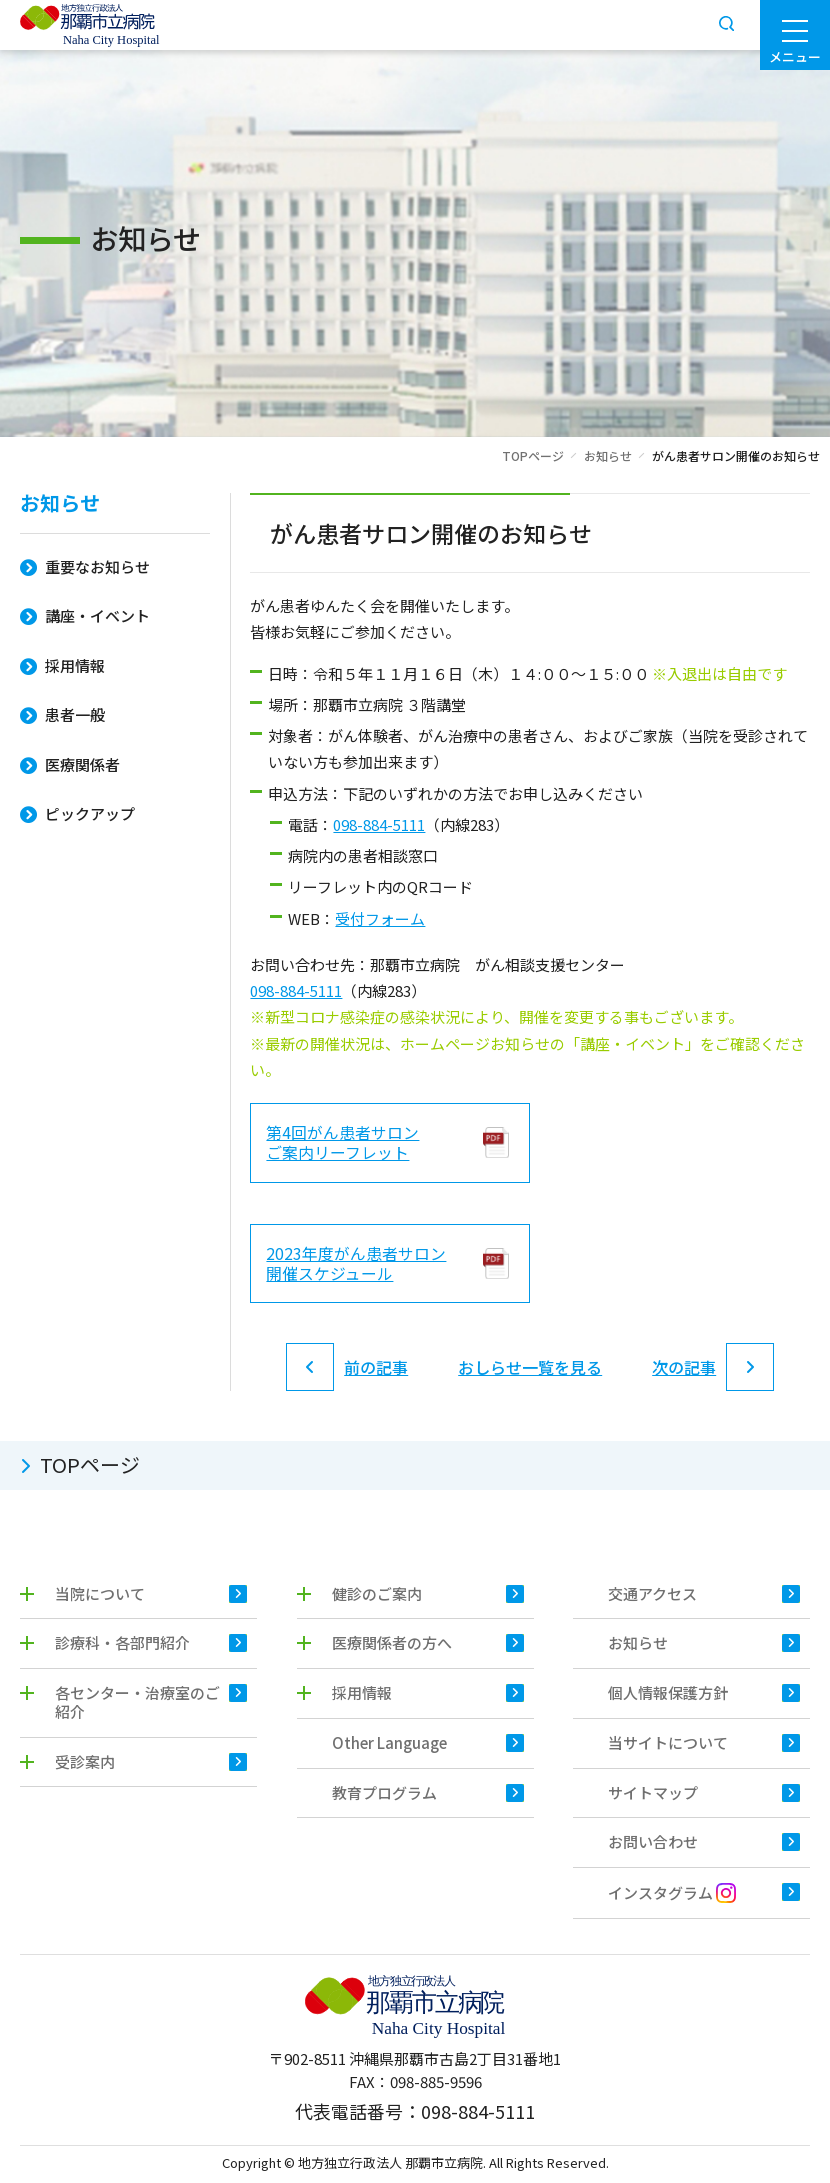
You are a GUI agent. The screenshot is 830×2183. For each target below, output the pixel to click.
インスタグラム (672, 1896)
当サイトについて (668, 1745)
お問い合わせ (653, 1845)
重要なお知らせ (97, 566)
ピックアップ (90, 813)
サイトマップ (653, 1795)
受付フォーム (380, 918)
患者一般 (75, 714)
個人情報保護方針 (668, 1695)
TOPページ (533, 455)
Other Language (389, 1745)
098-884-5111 (379, 824)
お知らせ (608, 455)
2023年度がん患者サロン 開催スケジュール (356, 1264)
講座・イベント (97, 615)
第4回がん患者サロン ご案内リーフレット (342, 1143)
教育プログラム (384, 1795)
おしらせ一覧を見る (530, 1369)
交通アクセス (652, 1596)
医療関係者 (82, 764)
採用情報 (75, 665)
